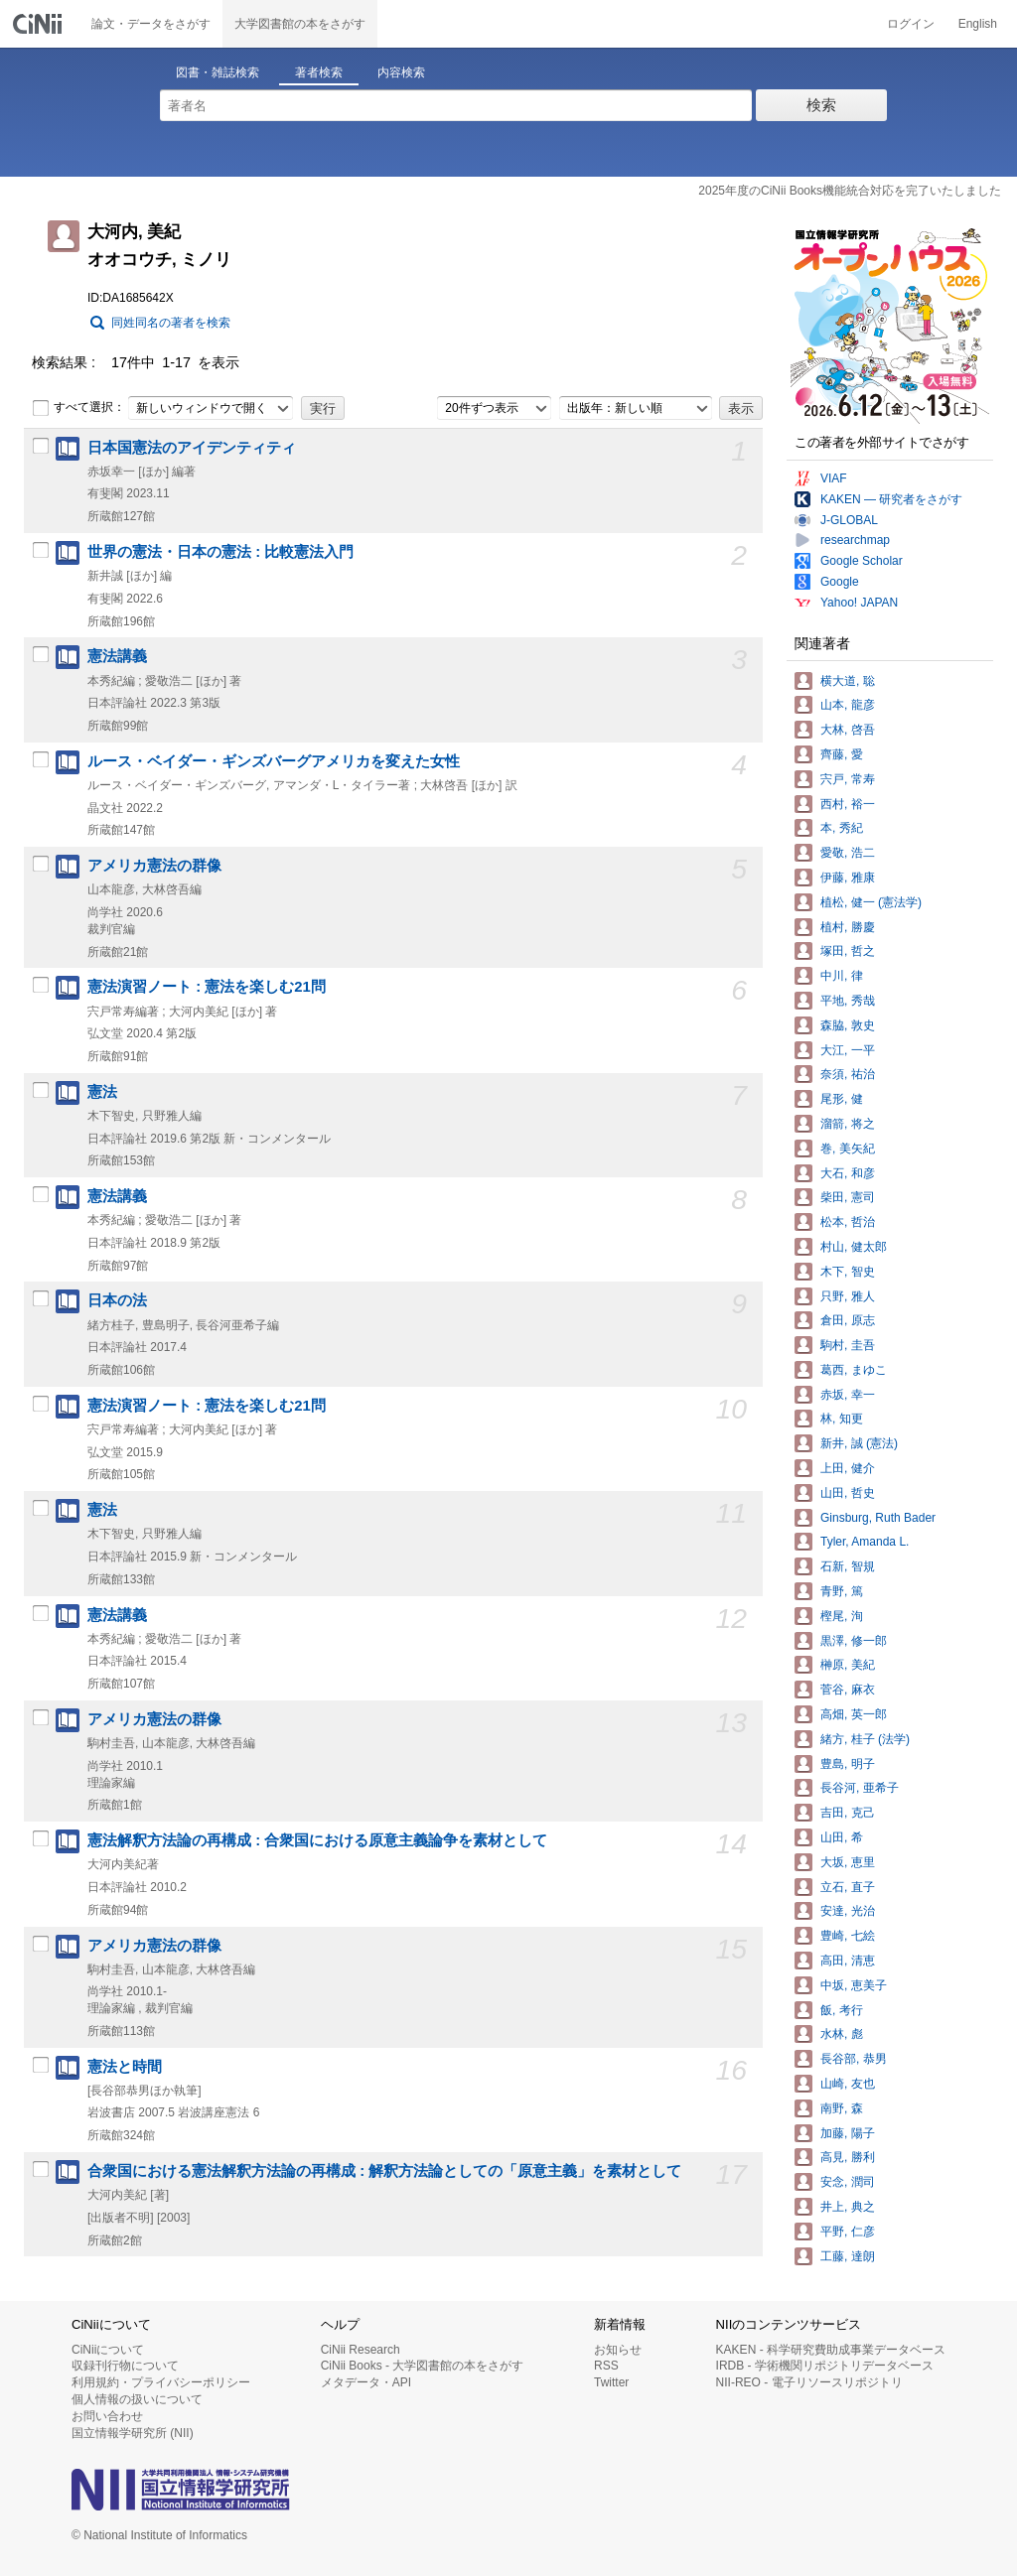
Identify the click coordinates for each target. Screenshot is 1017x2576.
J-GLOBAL (849, 520)
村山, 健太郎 (853, 1247)
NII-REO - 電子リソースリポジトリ (809, 2382)
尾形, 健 (841, 1099)
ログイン (911, 24)
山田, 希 (841, 1837)
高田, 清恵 (847, 1960)
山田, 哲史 (847, 1493)
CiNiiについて (108, 2350)
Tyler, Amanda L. (864, 1542)
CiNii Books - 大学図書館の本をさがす (422, 2366)
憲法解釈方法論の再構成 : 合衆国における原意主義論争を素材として (317, 1840)
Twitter (611, 2382)
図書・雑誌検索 (217, 72)
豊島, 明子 (847, 1764)
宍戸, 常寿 (847, 779)
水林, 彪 (841, 2034)
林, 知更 (841, 1418)
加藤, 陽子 (847, 2133)
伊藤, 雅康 (847, 877)
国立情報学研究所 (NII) (133, 2433)
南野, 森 (841, 2108)
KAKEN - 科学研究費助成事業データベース (830, 2350)
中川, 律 (841, 976)
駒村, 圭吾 (847, 1345)
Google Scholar (861, 561)
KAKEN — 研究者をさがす (891, 499)
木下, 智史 (847, 1272)
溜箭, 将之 (847, 1124)
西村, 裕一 (847, 804)
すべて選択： (78, 408)
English (977, 24)
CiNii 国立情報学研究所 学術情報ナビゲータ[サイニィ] (39, 24)
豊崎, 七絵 (847, 1936)
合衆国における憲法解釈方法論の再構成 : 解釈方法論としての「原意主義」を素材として (384, 2171)
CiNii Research (360, 2350)
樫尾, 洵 (841, 1616)
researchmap (855, 540)
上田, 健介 (847, 1468)
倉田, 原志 (847, 1320)
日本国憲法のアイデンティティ (191, 448)
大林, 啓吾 (847, 730)
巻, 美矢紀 (847, 1148)
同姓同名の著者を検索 (170, 323)
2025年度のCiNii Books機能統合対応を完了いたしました (849, 191)
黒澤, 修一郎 (853, 1641)
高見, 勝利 (847, 2157)
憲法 (102, 1092)
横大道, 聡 (847, 681)
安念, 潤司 (847, 2182)
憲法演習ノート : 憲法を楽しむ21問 (206, 987)
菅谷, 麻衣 (847, 1689)
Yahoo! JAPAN (859, 603)
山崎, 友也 (847, 2084)
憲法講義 (117, 656)
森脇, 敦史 (847, 1025)
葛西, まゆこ (853, 1370)
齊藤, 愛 (841, 754)
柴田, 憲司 (847, 1197)
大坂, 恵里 (847, 1862)
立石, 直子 (847, 1887)
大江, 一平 (847, 1050)
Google (839, 582)
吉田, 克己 (847, 1813)
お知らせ (618, 2350)
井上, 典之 (847, 2207)
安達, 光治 (847, 1911)
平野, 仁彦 (847, 2231)
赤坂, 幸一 (847, 1395)
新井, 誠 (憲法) (859, 1443)
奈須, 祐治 (847, 1074)
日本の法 (117, 1300)
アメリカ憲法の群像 (154, 866)
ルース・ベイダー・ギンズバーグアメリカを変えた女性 (273, 761)
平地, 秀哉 (847, 1001)
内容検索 (401, 72)
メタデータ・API (366, 2382)
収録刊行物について (125, 2366)
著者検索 (319, 72)
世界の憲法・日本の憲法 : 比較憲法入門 (220, 552)
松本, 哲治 (847, 1222)
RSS (606, 2366)
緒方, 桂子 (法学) (865, 1739)
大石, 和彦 (847, 1173)
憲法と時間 (124, 2067)
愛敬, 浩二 (847, 853)
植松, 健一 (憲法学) (871, 902)
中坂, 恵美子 (853, 1985)
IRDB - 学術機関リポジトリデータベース (825, 2366)
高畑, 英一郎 (853, 1714)
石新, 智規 (847, 1566)
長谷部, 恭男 (853, 2059)
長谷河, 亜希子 (859, 1788)
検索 (821, 104)
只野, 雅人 (847, 1296)
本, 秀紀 (841, 828)
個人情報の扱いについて (137, 2399)
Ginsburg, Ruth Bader (878, 1518)
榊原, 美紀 (847, 1665)
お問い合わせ (107, 2416)
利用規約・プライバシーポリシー (161, 2382)
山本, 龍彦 (847, 705)
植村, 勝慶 (847, 927)
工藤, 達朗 (847, 2256)
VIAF (833, 478)
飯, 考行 (841, 2010)
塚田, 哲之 (847, 951)
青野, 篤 (841, 1591)
